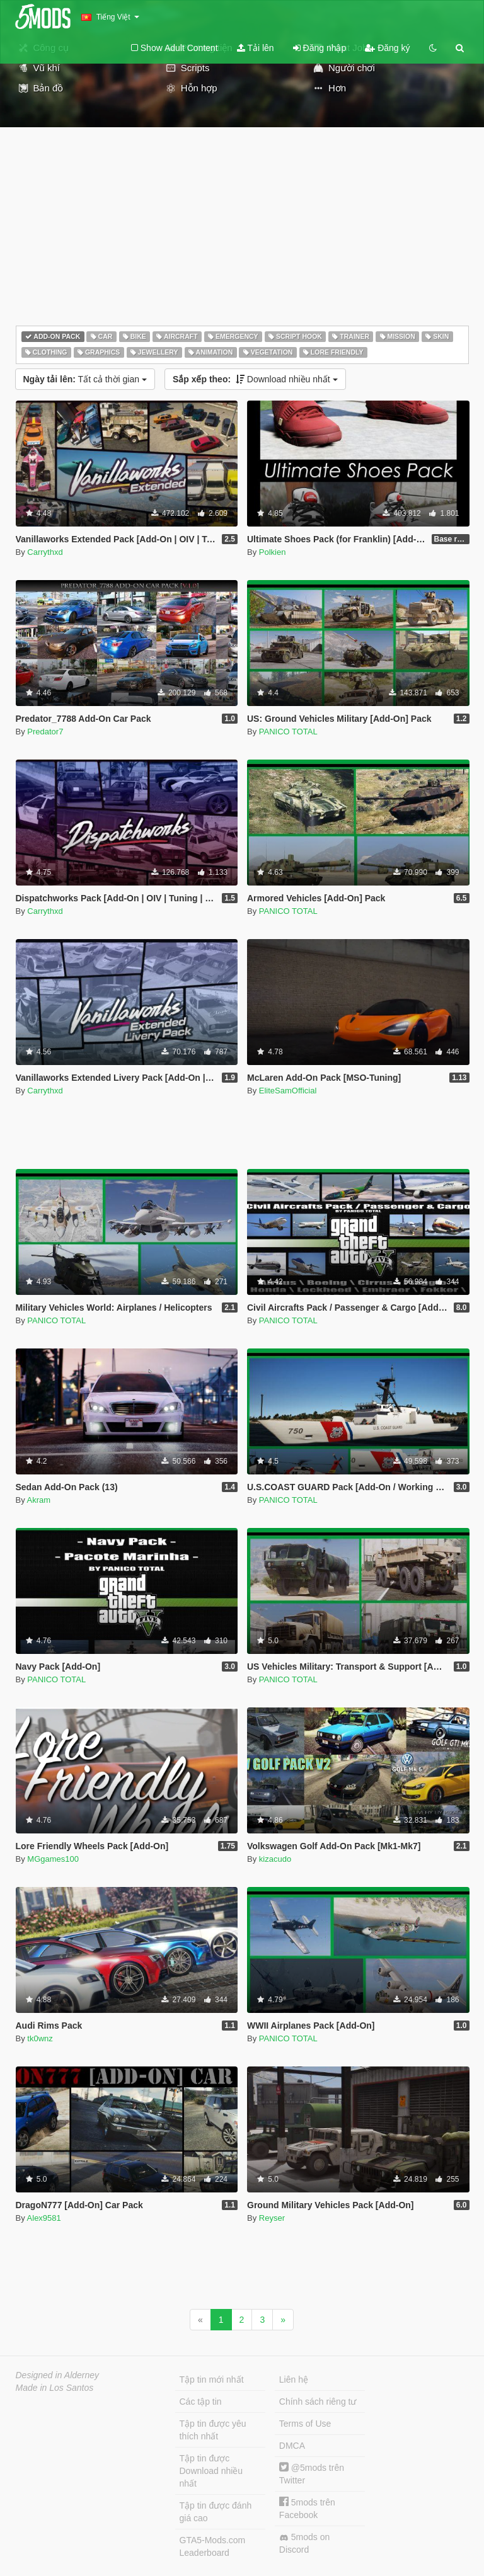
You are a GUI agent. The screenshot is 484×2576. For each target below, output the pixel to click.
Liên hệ (293, 2379)
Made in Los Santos (55, 2388)
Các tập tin (201, 2401)
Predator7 (45, 731)
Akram (39, 1500)
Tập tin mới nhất (212, 2379)
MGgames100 (53, 1859)
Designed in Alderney (58, 2375)
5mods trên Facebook (307, 2508)
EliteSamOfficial (288, 1090)
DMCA (292, 2446)
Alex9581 (44, 2218)
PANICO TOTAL (288, 731)
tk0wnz (39, 2038)
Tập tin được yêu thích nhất (213, 2430)
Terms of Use (305, 2424)
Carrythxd (44, 552)
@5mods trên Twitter (311, 2473)
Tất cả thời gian (85, 379)
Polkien (272, 552)
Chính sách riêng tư (318, 2401)
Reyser (272, 2218)
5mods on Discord (304, 2543)
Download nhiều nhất (255, 379)
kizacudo (275, 1859)
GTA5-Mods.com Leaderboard (213, 2546)
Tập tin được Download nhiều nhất (211, 2470)
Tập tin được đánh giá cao (216, 2511)
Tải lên (255, 48)
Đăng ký (387, 48)
